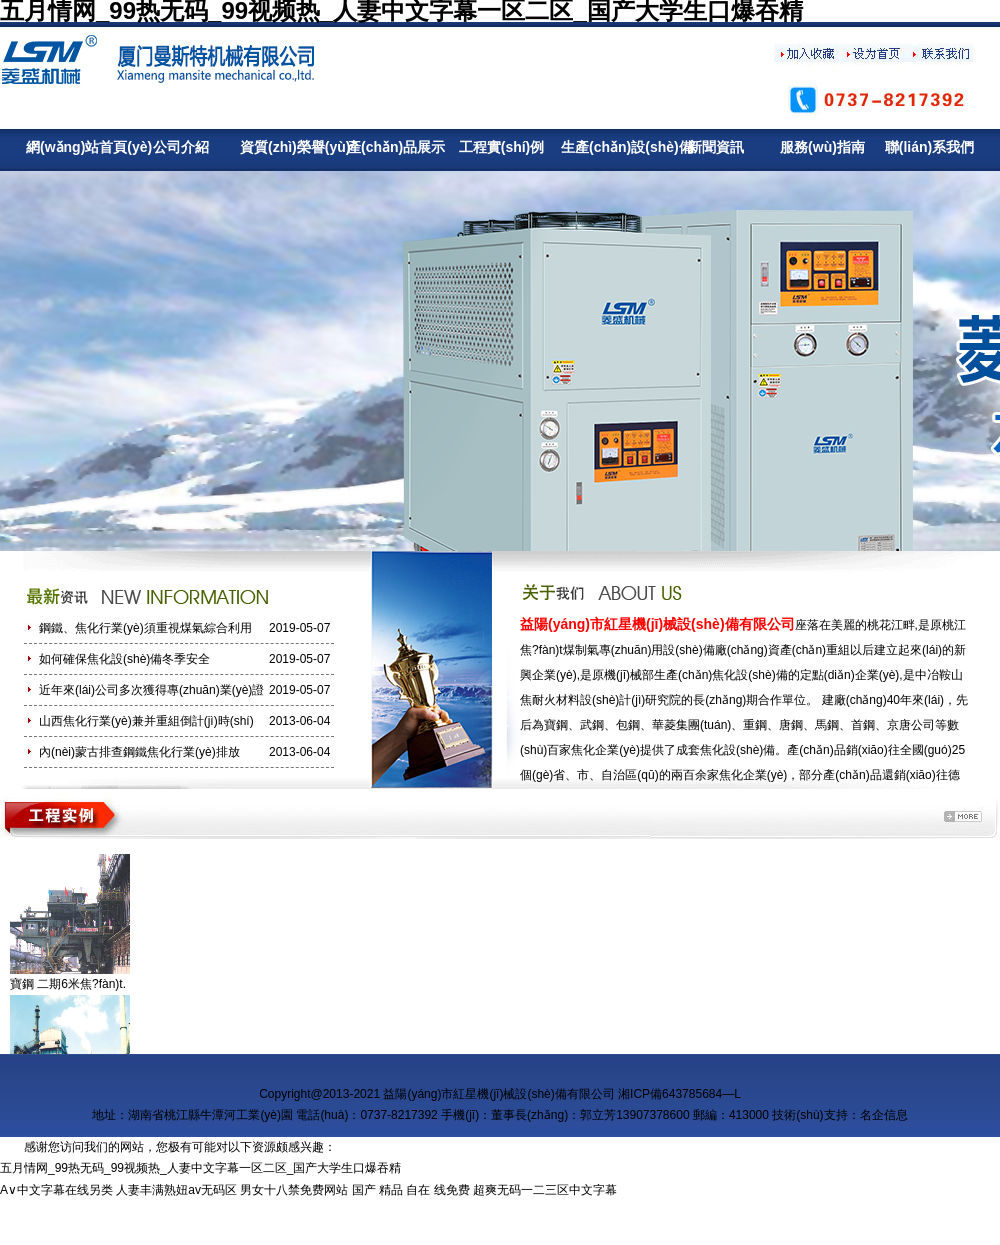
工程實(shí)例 (502, 147)
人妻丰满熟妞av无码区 (176, 1190)
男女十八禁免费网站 (294, 1190)
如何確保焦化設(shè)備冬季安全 (124, 659)
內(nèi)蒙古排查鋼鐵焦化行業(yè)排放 (139, 752)
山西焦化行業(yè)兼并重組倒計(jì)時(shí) (146, 721)
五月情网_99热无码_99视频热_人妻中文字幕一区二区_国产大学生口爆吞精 (200, 1168)
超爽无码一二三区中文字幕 (545, 1190)
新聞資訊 (716, 147)
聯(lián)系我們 (929, 147)
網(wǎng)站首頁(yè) (73, 147)
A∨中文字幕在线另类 (56, 1190)
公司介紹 (181, 147)
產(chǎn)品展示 (394, 147)
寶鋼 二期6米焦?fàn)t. (68, 984)
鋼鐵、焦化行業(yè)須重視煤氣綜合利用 (145, 628)
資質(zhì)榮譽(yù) (287, 147)
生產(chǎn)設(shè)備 (608, 147)
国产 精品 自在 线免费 (411, 1190)
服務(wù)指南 (822, 147)
